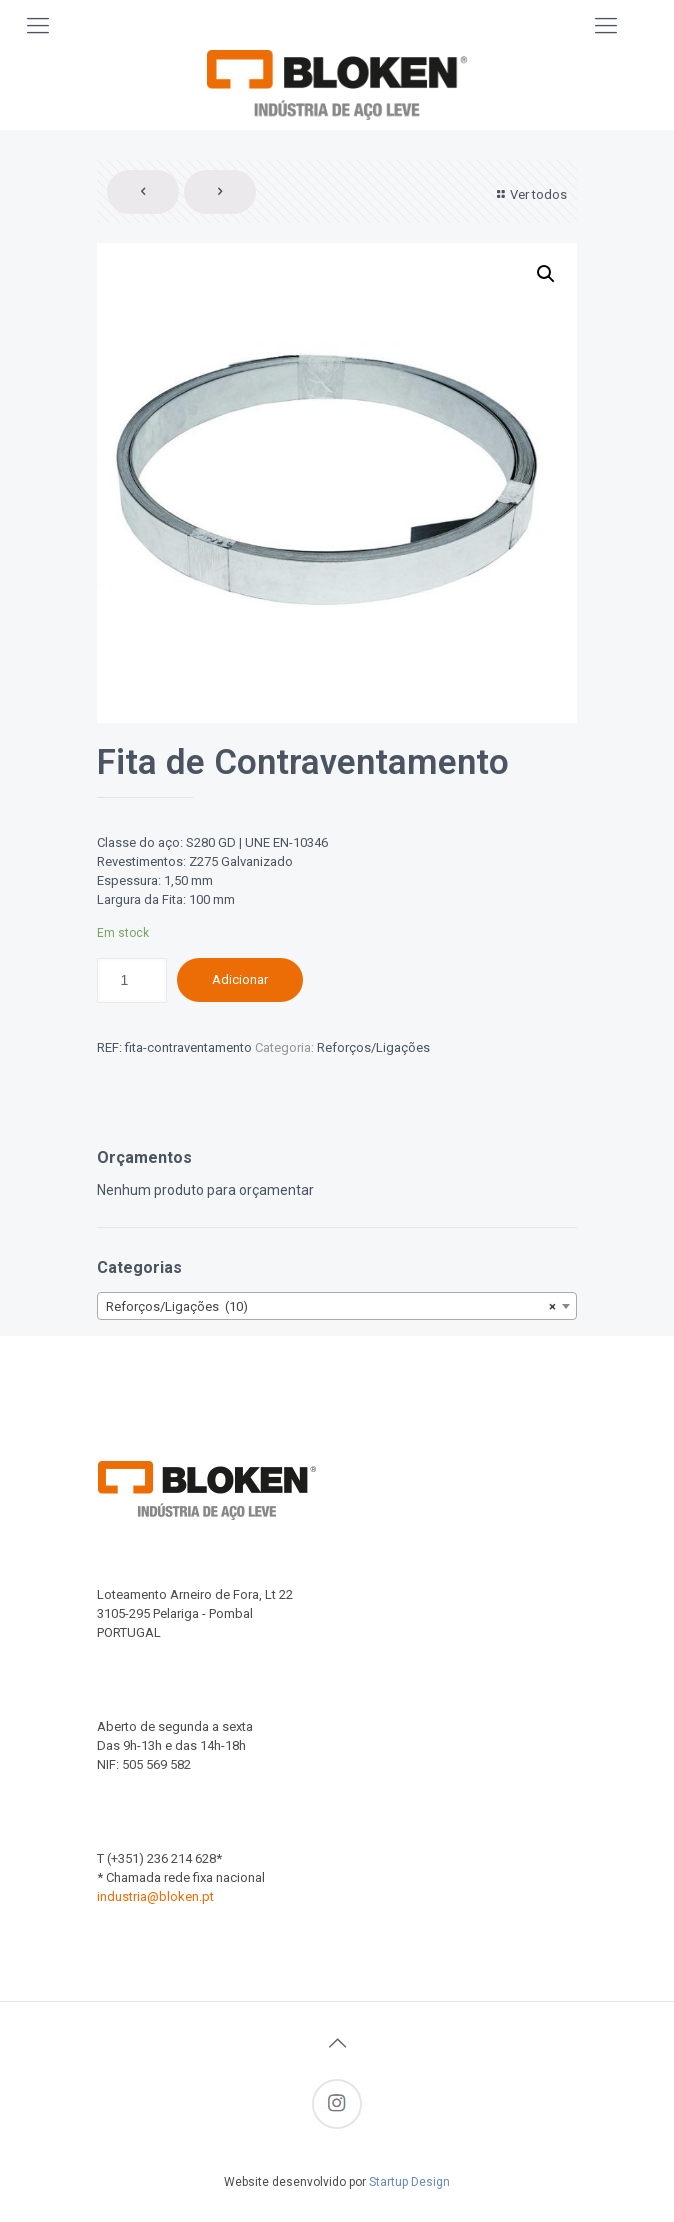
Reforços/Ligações (373, 1047)
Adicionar (240, 979)
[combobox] (337, 1306)
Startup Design (409, 2182)
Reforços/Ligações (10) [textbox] (331, 1307)
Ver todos (529, 194)
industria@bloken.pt (155, 1896)
